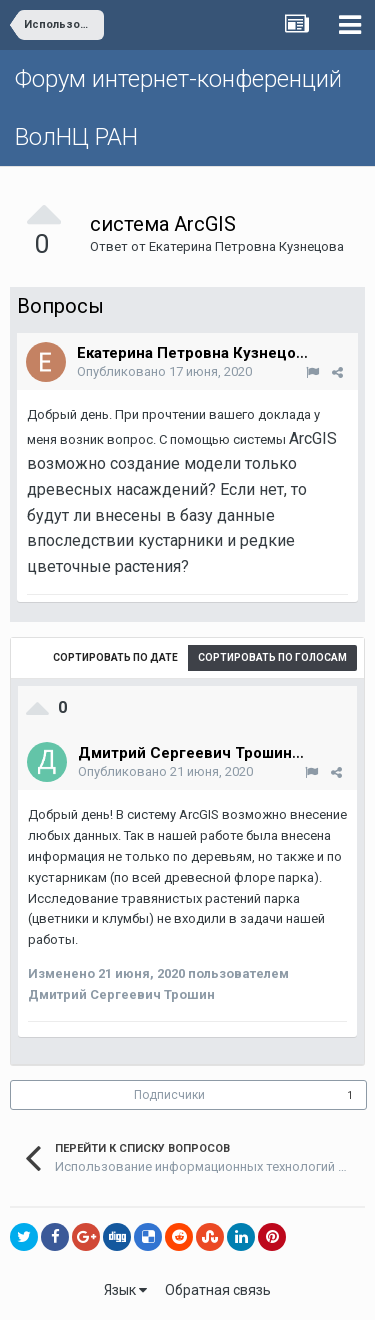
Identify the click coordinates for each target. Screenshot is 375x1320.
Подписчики (169, 1095)
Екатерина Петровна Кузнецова (246, 246)
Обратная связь (218, 1290)
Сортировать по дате (115, 657)
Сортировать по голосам (272, 657)
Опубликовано (164, 371)
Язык (125, 1290)
